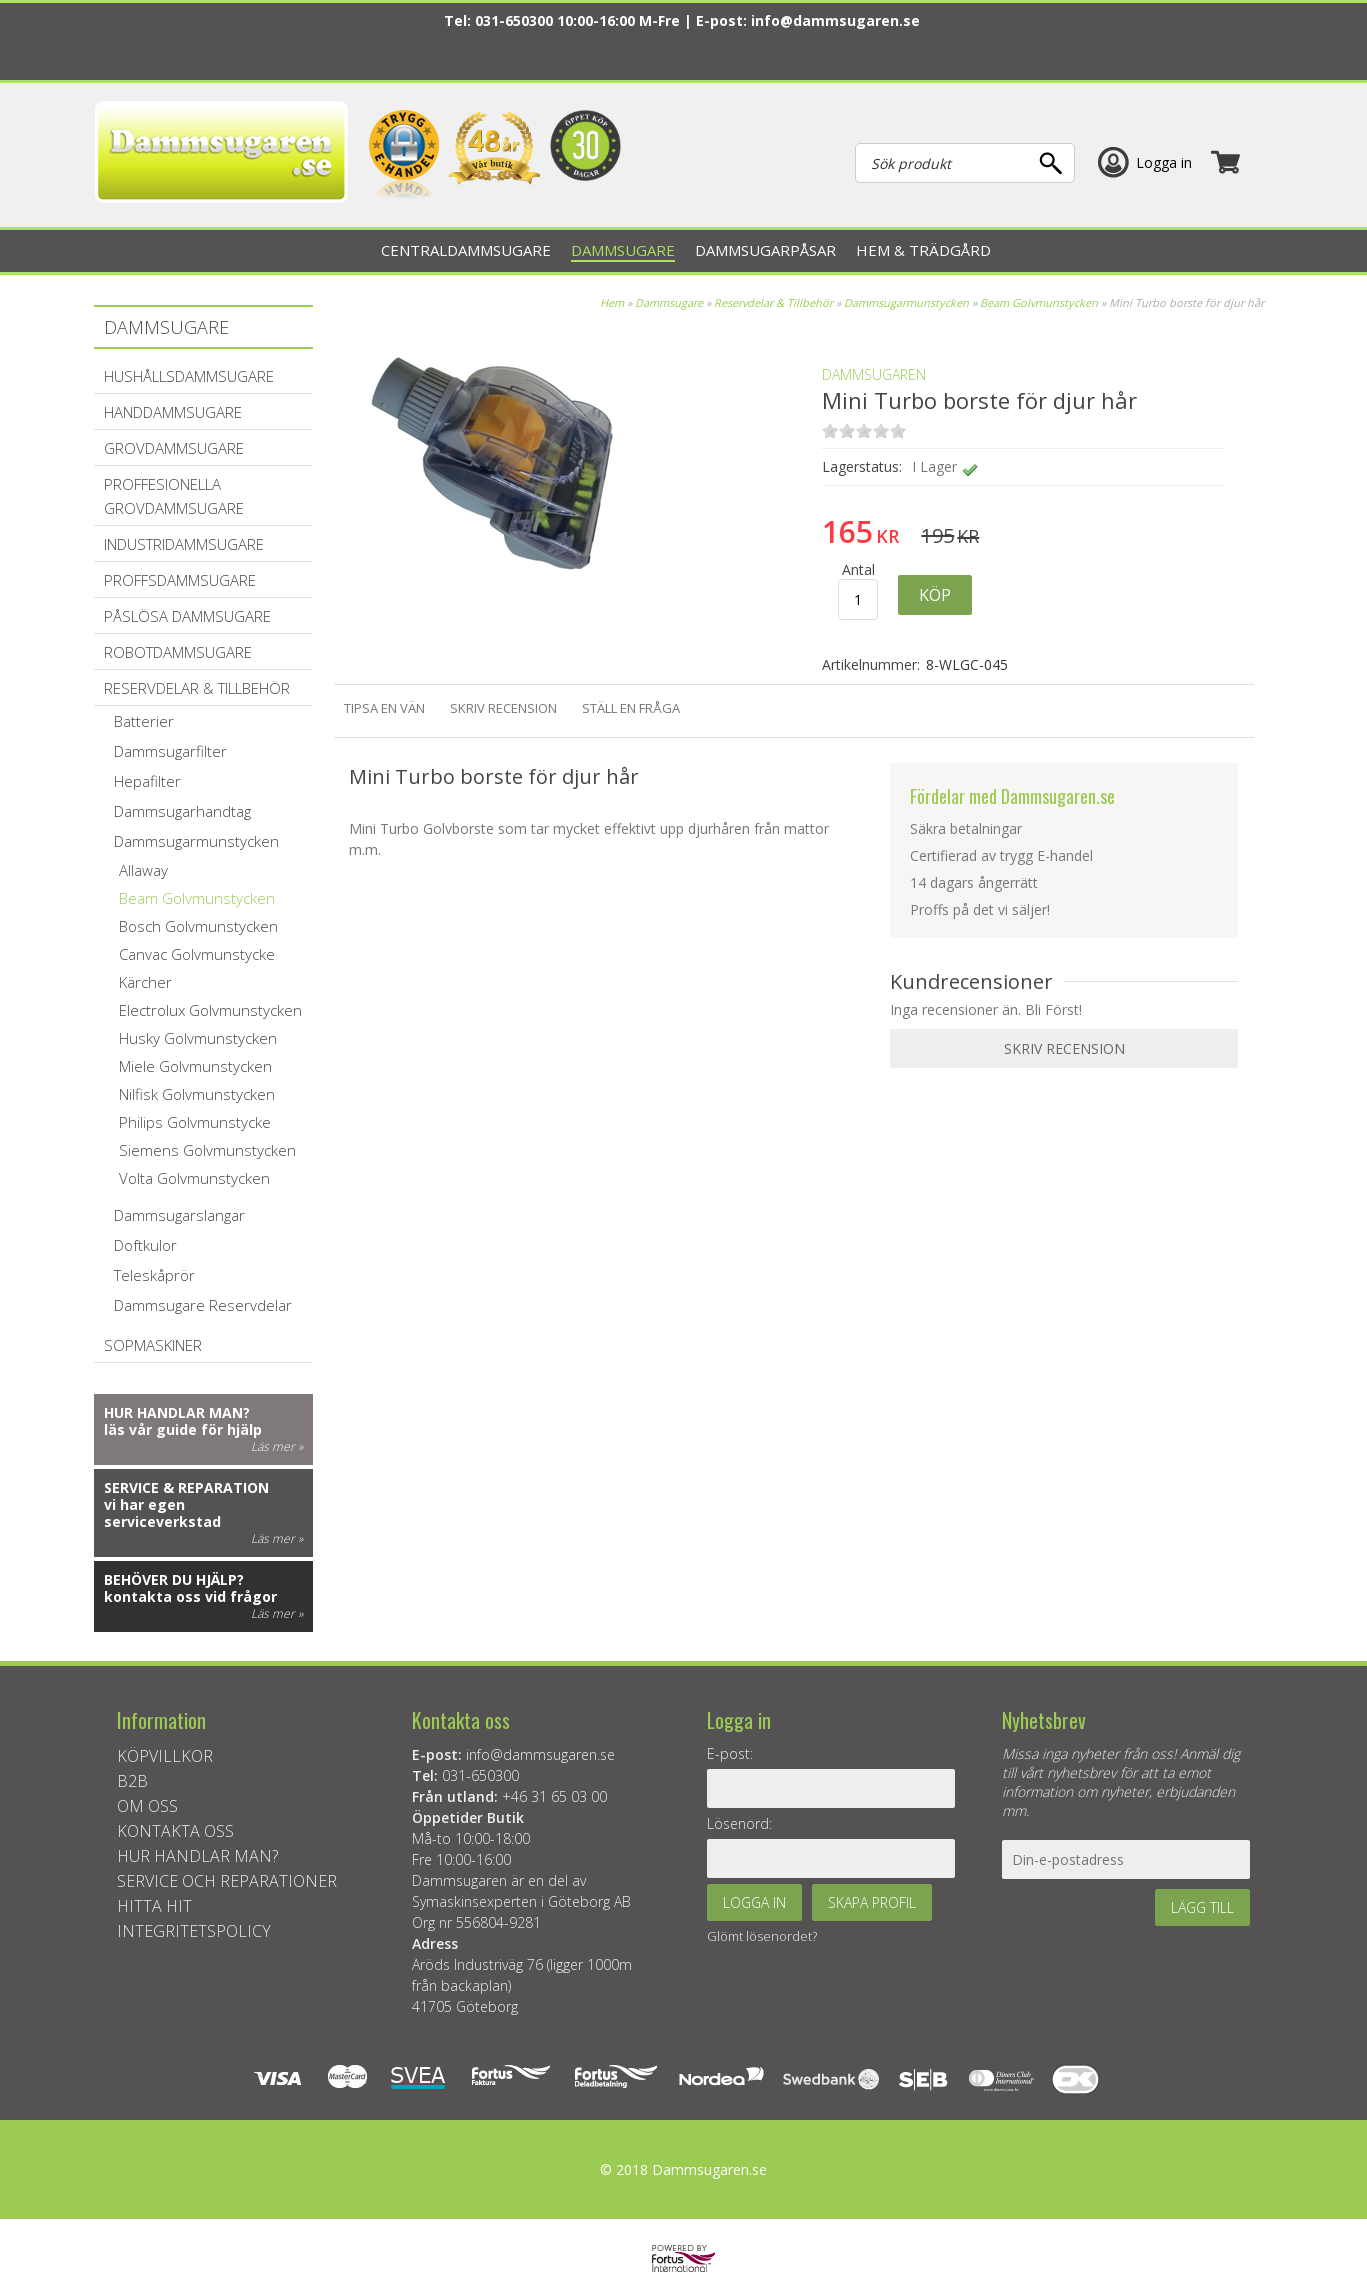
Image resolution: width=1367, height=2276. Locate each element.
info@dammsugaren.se (835, 20)
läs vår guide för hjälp (183, 1429)
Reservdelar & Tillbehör (773, 302)
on (830, 430)
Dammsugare (669, 302)
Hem (612, 302)
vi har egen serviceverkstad (162, 1513)
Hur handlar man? (177, 1412)
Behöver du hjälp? (174, 1579)
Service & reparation (186, 1487)
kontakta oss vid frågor (190, 1596)
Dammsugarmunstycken (906, 302)
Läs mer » (277, 1446)
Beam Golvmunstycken (1039, 302)
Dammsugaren (874, 374)
